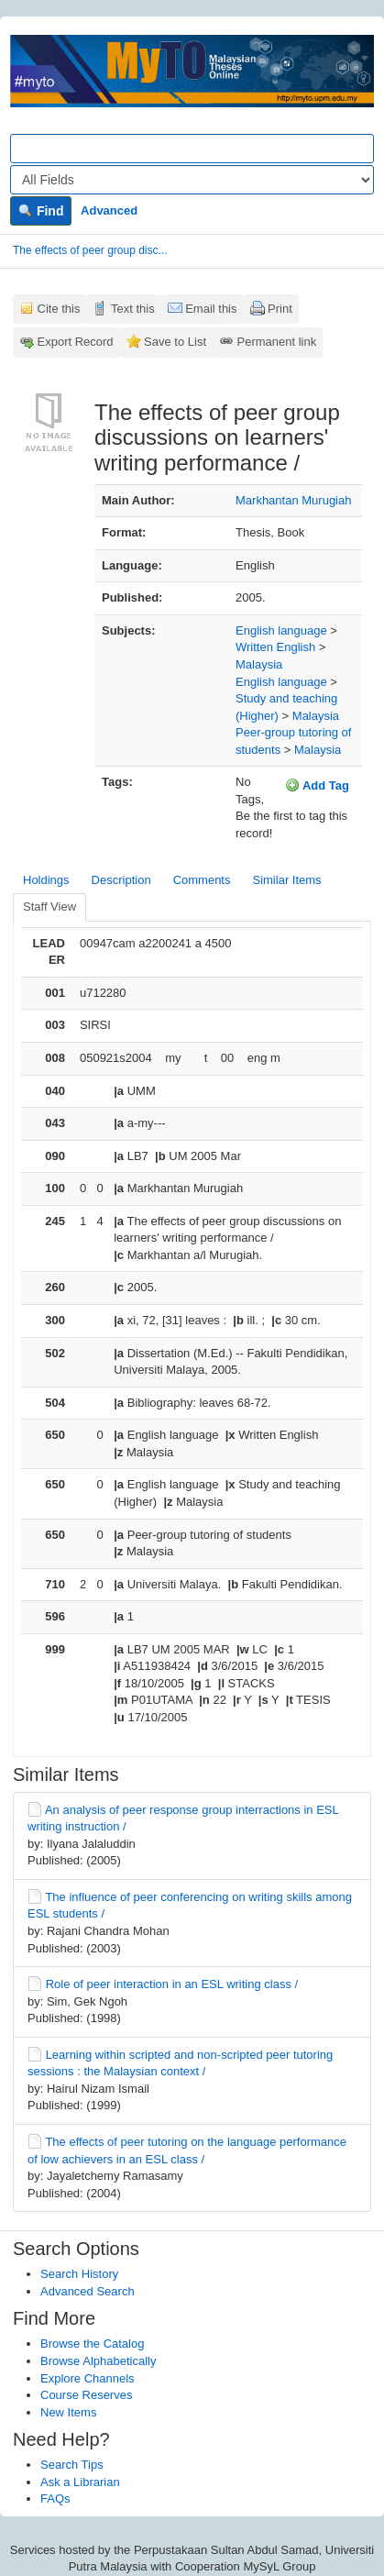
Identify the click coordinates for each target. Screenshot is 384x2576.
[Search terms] (192, 148)
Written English (275, 647)
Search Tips (72, 2464)
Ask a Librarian (80, 2482)
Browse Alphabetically (98, 2361)
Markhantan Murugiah (293, 500)
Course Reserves (86, 2395)
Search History (79, 2274)
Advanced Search (87, 2291)
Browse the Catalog (92, 2343)
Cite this (59, 308)
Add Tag (317, 785)
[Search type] (192, 179)
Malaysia (259, 664)
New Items (68, 2412)
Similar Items (286, 880)
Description (121, 880)
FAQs (55, 2498)
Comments (202, 880)
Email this (210, 308)
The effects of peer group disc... (90, 250)
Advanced (109, 210)
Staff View (49, 906)
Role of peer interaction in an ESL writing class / (172, 1984)
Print (280, 308)
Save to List (175, 341)
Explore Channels (87, 2378)
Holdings (46, 880)
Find (40, 211)
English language (281, 630)
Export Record (76, 341)
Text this (133, 308)
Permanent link (277, 341)
